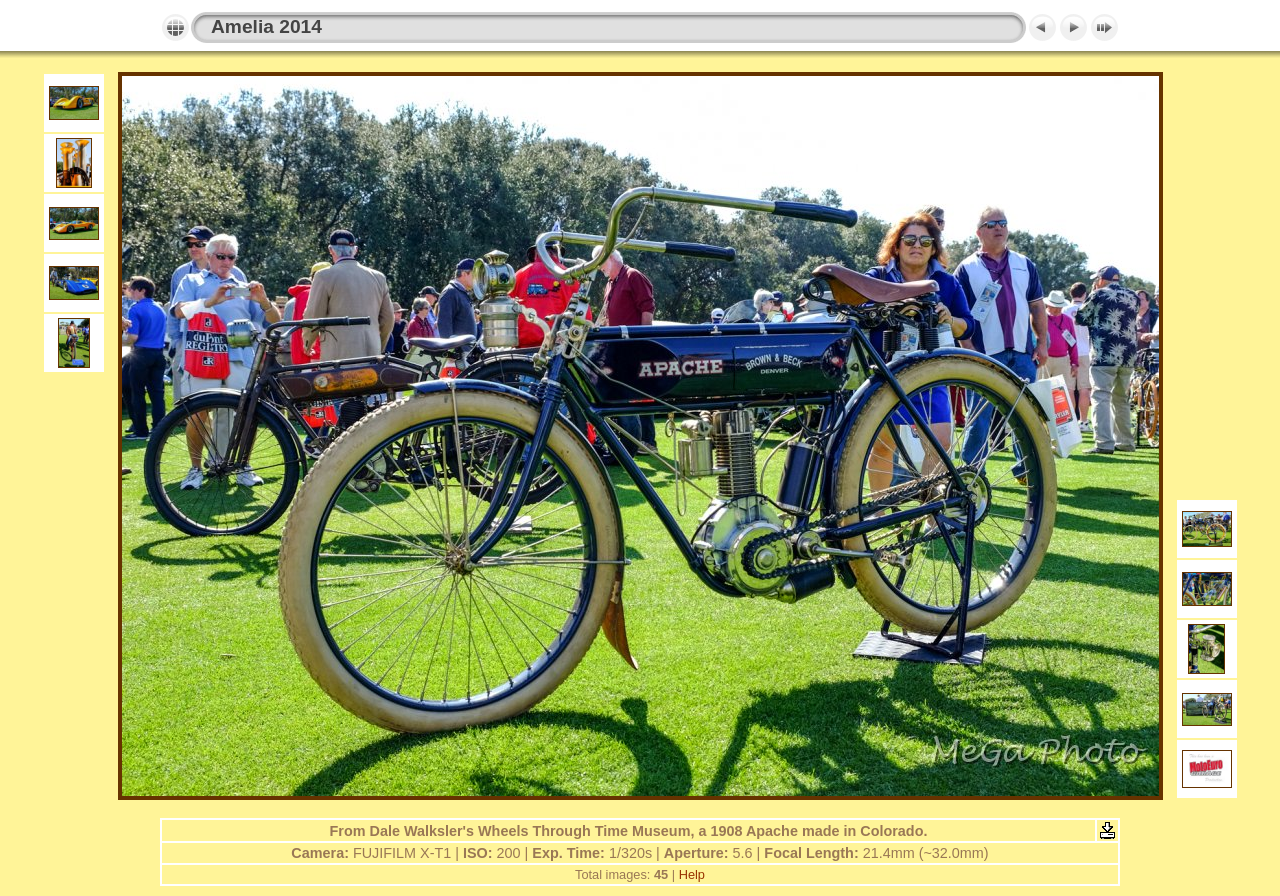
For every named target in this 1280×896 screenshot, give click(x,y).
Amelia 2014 (266, 26)
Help (692, 874)
